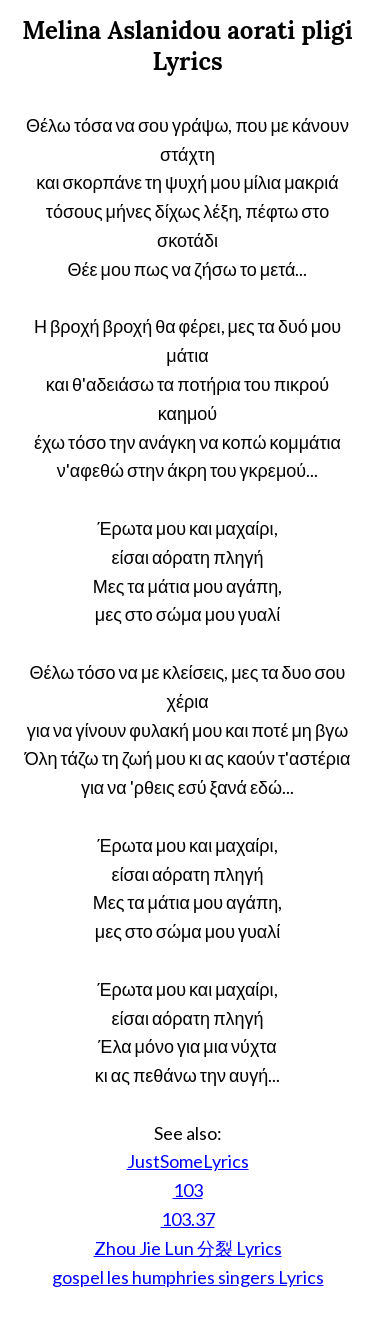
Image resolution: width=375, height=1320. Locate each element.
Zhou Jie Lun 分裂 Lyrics (188, 1248)
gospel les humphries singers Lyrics (188, 1277)
